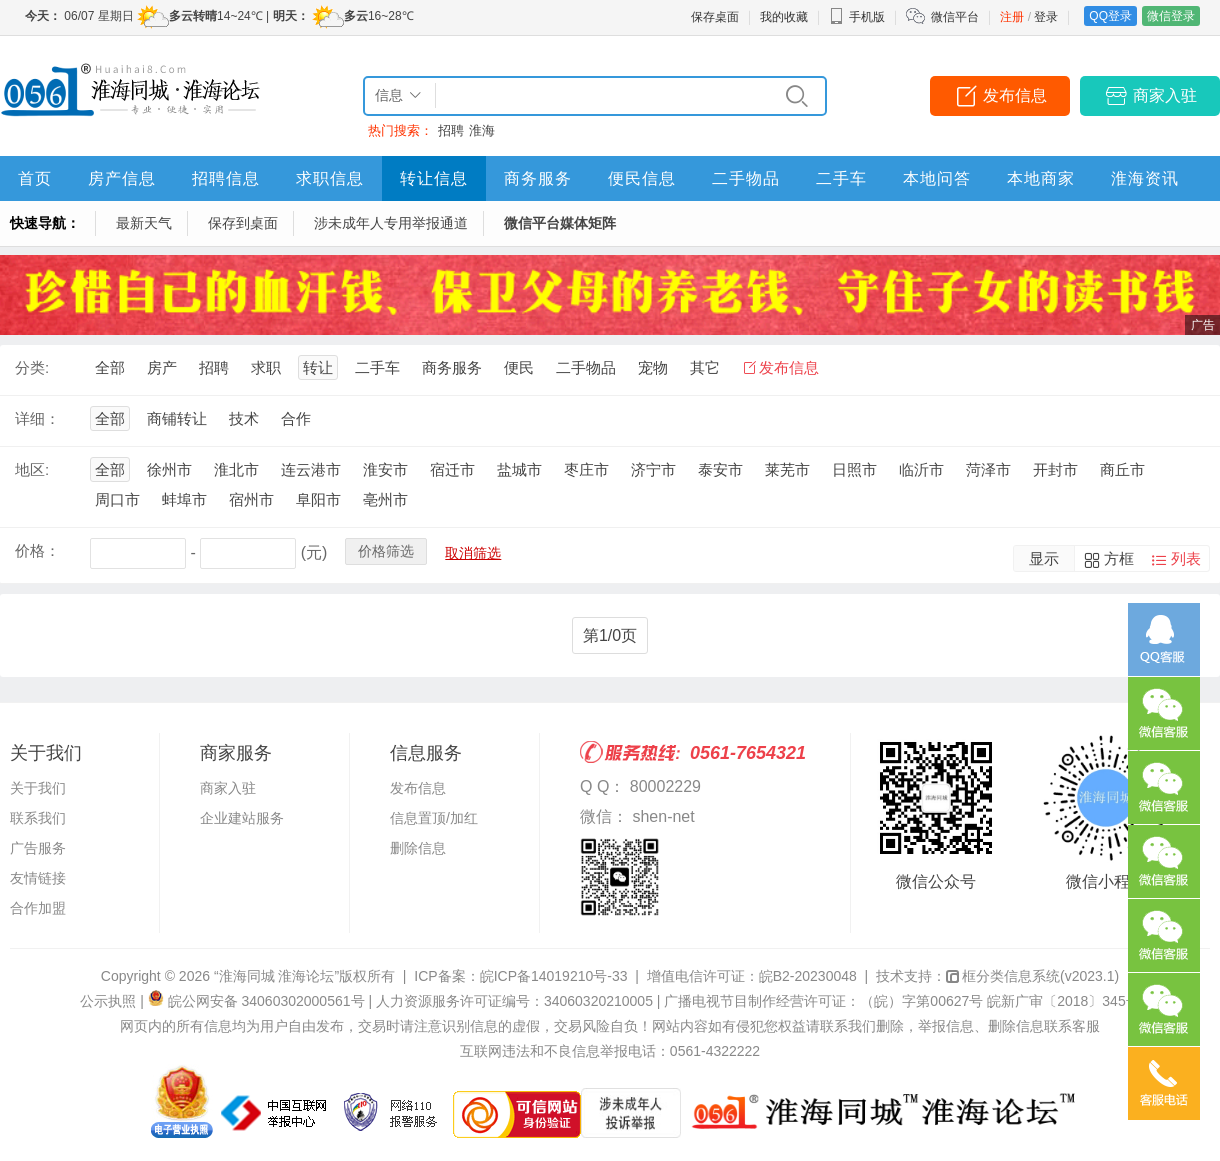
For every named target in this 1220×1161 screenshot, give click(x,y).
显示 (1044, 558)
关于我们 (38, 788)
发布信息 (1015, 95)
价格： (37, 550)
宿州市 (251, 499)
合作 (296, 418)
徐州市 (169, 469)
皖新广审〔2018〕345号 (1063, 1001)
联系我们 (38, 818)
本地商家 (1041, 178)
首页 (35, 178)
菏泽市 (988, 469)
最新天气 (144, 223)
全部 (110, 367)
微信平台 (955, 17)
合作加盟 (38, 908)
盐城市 (519, 469)
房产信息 (122, 178)
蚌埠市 (184, 499)
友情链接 (38, 878)
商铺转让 (177, 418)
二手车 (841, 178)
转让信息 (434, 178)
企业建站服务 (242, 818)
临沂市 (921, 469)
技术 (244, 418)
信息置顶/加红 (434, 818)
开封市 (1055, 469)
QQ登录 (1110, 16)
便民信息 (642, 178)
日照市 (854, 469)
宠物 (653, 367)
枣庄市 (586, 469)
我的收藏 (784, 17)
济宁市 (653, 469)
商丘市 (1122, 469)
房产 (162, 367)
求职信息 (330, 178)
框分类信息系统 (1032, 976)
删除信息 (418, 848)
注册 (1012, 17)
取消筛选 (473, 553)
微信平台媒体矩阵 (560, 223)
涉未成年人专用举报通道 (391, 223)
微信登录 (1171, 16)
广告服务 (38, 848)
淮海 (482, 130)
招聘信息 (226, 178)
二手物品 (746, 178)
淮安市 (385, 469)
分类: (32, 367)
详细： (37, 418)
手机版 (857, 17)
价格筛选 (386, 551)
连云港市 (311, 469)
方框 (1119, 558)
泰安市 (720, 469)
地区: (32, 469)
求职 (266, 367)
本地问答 (937, 178)
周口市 (117, 499)
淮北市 (236, 469)
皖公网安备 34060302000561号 (266, 1001)
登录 (1046, 17)
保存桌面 (715, 17)
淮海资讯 (1145, 178)
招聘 (451, 130)
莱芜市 (787, 469)
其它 (705, 367)
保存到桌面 (243, 223)
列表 (1186, 558)
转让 (318, 367)
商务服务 (538, 178)
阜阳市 (318, 499)
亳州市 (385, 499)
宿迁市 (452, 469)
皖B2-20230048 (808, 976)
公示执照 (108, 1001)
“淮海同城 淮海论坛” (276, 976)
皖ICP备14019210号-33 (554, 976)
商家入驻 (1165, 95)
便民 (519, 367)
